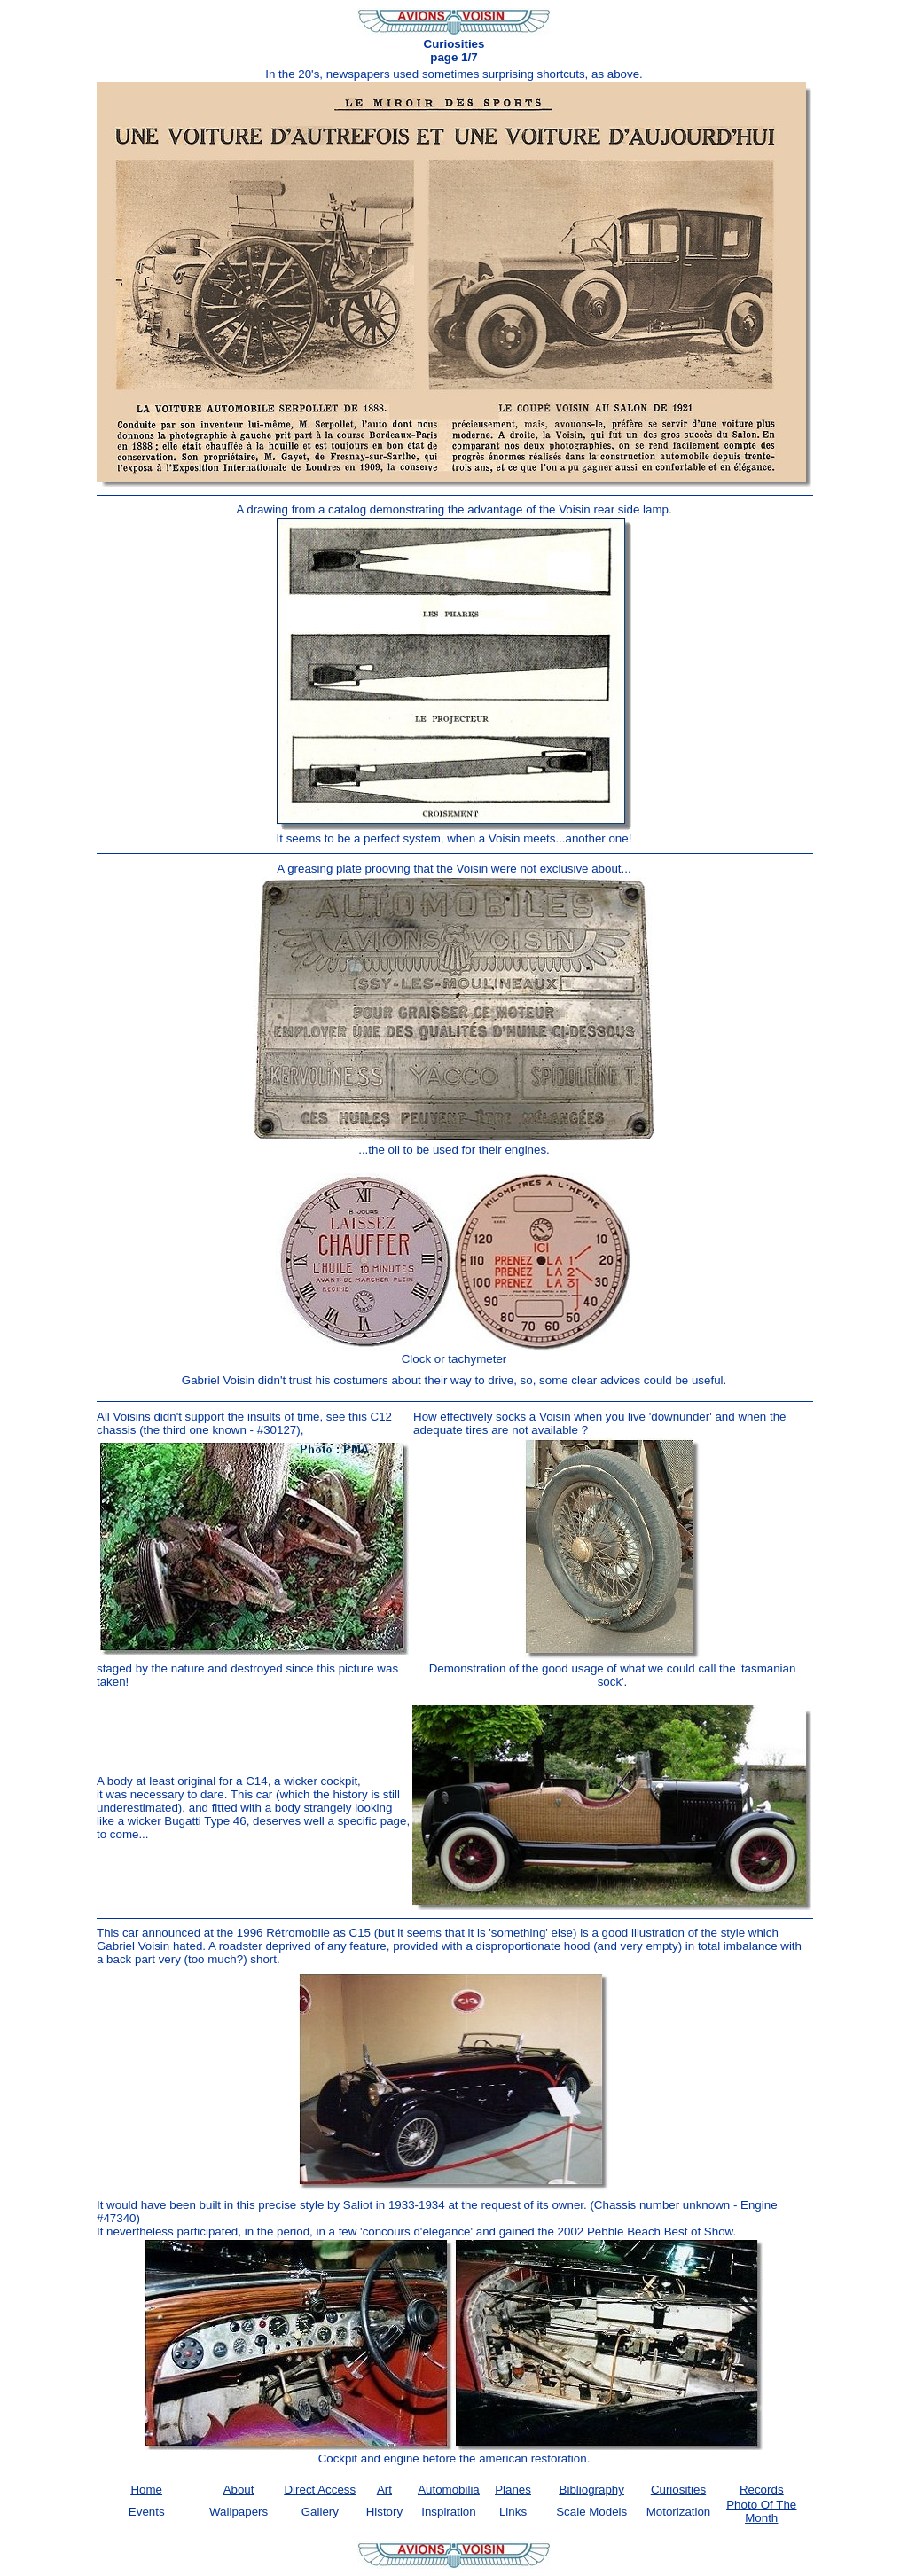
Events (147, 2511)
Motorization (678, 2511)
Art (384, 2489)
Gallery (320, 2511)
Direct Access (320, 2489)
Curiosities (678, 2489)
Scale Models (591, 2511)
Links (513, 2511)
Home (146, 2489)
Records (762, 2489)
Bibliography (592, 2489)
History (384, 2511)
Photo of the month (761, 2511)
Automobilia (449, 2489)
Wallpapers (238, 2511)
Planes (513, 2489)
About (238, 2489)
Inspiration (448, 2511)
